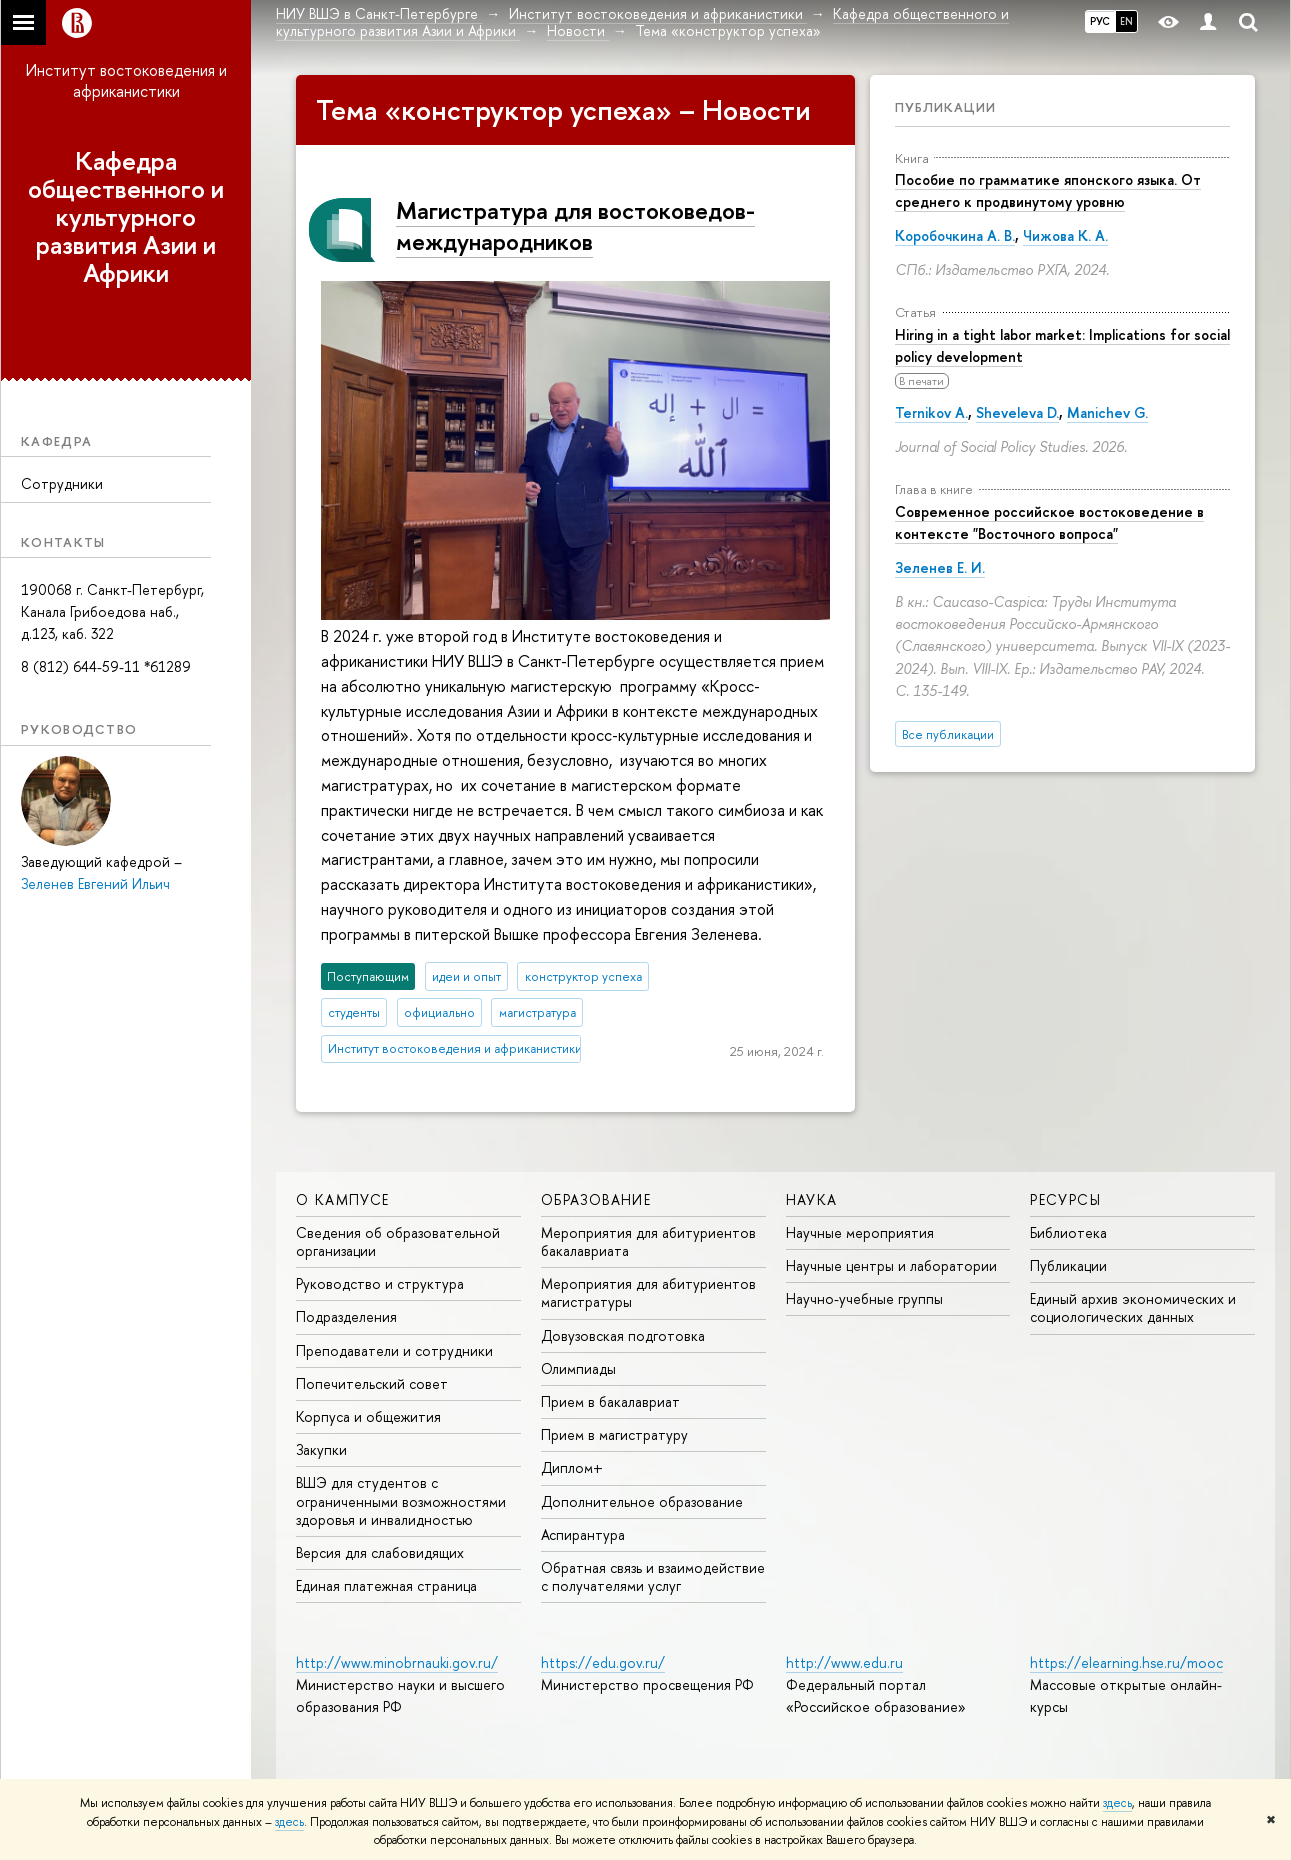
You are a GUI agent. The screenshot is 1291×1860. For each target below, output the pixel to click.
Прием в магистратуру (614, 1434)
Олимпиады (578, 1368)
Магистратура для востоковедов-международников (575, 225)
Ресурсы (1065, 1199)
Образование (596, 1199)
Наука (812, 1199)
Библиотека (1068, 1232)
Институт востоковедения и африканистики (126, 80)
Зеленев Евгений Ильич (95, 883)
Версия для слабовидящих (380, 1552)
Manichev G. (1107, 412)
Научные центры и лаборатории (891, 1265)
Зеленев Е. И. (940, 567)
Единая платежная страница (386, 1585)
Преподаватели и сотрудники (394, 1350)
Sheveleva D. (1017, 412)
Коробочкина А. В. (955, 235)
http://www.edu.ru (844, 1662)
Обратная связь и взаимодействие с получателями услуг (653, 1576)
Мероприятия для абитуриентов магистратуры (648, 1292)
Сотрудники (62, 483)
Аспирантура (583, 1534)
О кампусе (343, 1199)
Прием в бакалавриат (610, 1401)
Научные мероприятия (860, 1232)
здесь (1117, 1803)
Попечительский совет (372, 1383)
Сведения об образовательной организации (398, 1241)
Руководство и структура (380, 1283)
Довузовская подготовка (623, 1335)
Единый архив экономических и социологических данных (1133, 1307)
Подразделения (346, 1316)
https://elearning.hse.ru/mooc (1126, 1662)
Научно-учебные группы (864, 1298)
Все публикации (948, 734)
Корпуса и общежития (368, 1416)
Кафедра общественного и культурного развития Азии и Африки (126, 217)
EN (1126, 21)
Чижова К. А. (1065, 235)
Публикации (945, 107)
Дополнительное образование (642, 1501)
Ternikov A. (931, 412)
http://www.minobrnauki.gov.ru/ (397, 1662)
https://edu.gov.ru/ (603, 1662)
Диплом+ (572, 1467)
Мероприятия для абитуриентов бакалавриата (648, 1241)
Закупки (321, 1449)
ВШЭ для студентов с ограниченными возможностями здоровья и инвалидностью (401, 1500)
